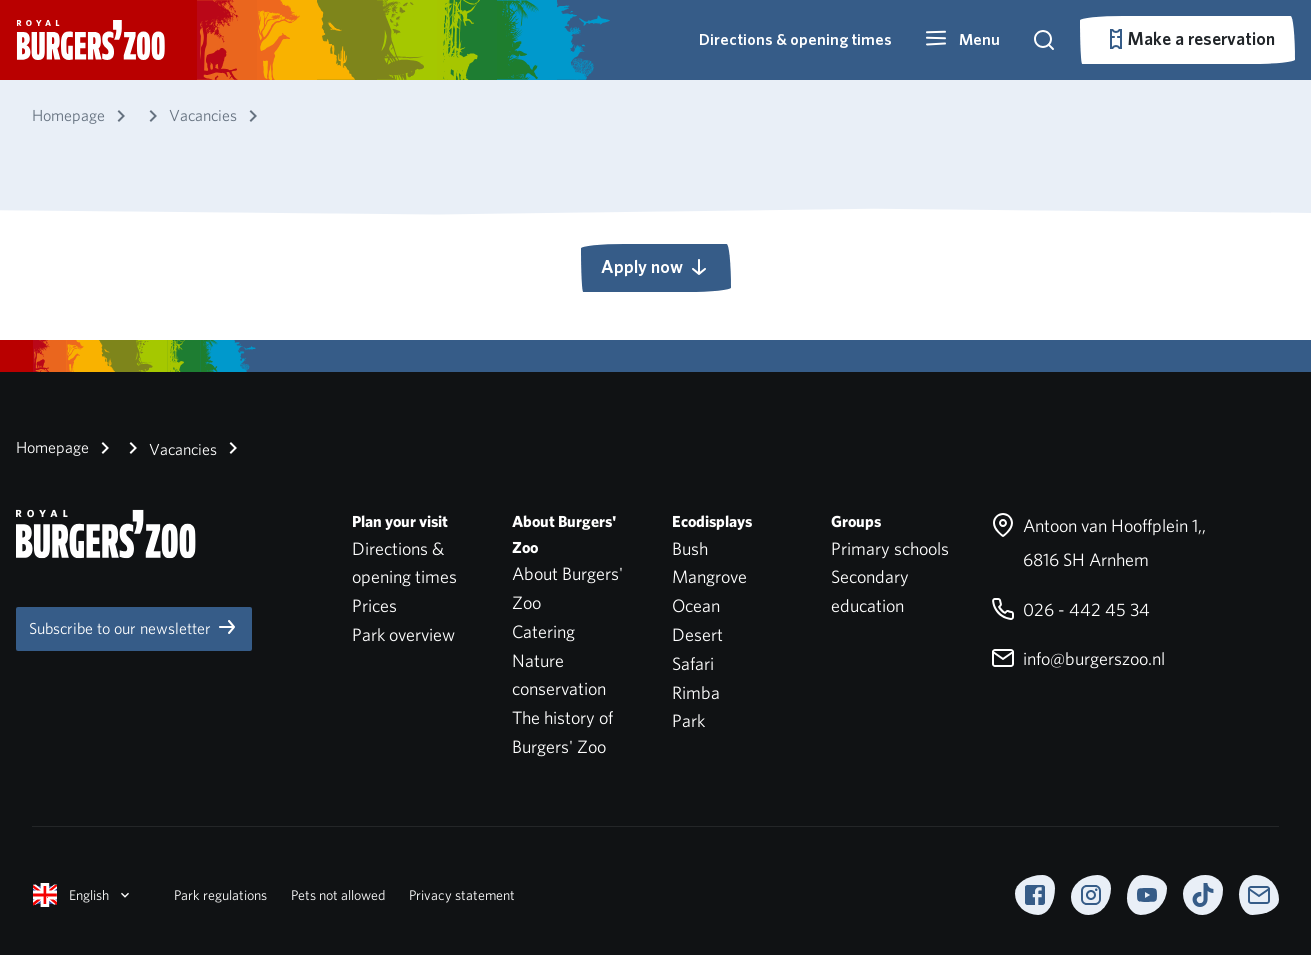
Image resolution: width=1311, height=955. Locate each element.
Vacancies (169, 448)
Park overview (403, 634)
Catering (543, 631)
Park (688, 720)
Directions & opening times (795, 39)
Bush (690, 548)
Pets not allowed (338, 895)
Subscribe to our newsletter (134, 627)
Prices (374, 605)
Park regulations (220, 895)
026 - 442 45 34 (1070, 609)
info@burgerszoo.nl (1078, 658)
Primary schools (890, 548)
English (83, 895)
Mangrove (709, 576)
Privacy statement (462, 895)
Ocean (696, 605)
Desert (697, 634)
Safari (693, 663)
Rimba (696, 692)
